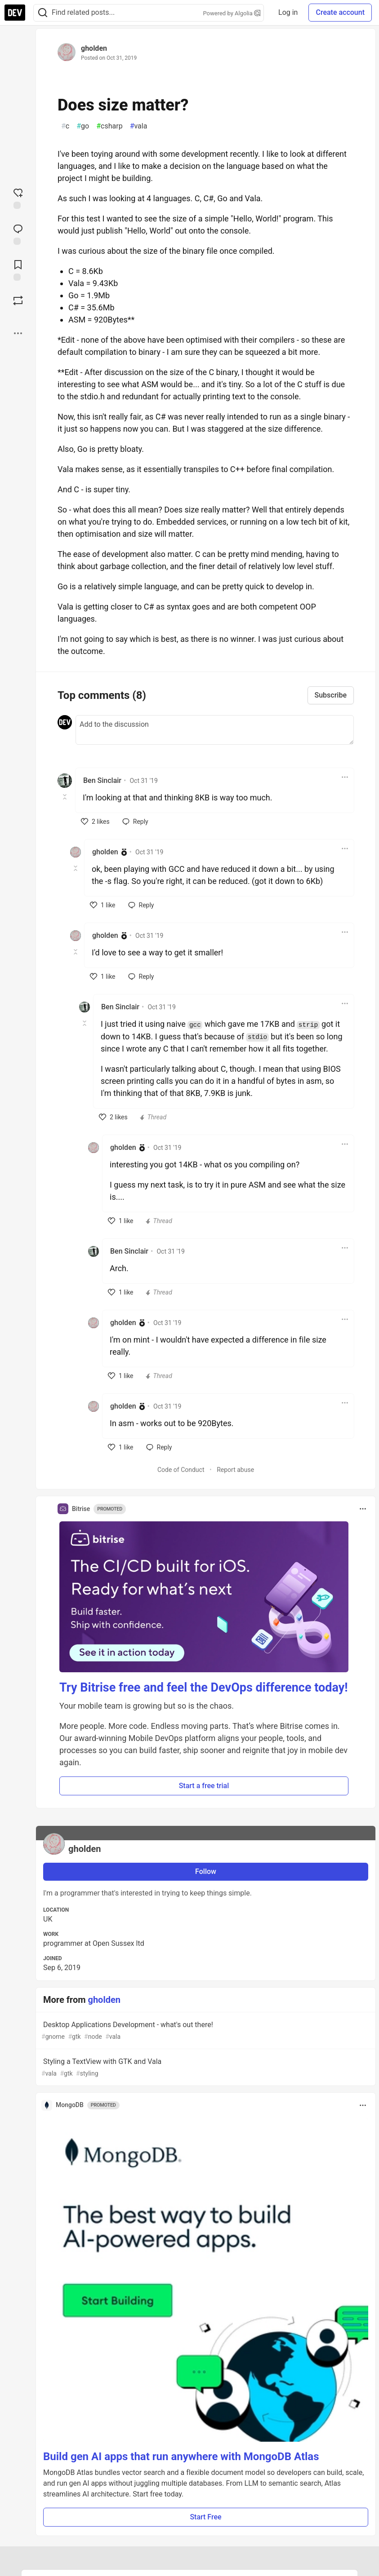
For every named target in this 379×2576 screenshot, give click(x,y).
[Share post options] (18, 333)
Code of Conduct (181, 1469)
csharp (109, 126)
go (82, 126)
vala (138, 126)
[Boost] (18, 300)
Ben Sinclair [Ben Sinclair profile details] (102, 780)
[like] (95, 821)
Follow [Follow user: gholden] (205, 1871)
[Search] (43, 12)
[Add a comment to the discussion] (214, 730)
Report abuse (235, 1469)
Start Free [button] (205, 2517)
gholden (94, 48)
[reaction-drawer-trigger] (18, 197)
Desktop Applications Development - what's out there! (204, 2030)
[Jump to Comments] (18, 233)
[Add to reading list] (18, 269)
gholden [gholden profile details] (105, 852)
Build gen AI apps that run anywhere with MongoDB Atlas (181, 2456)
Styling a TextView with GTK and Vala (204, 2067)
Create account (340, 12)
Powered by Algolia (232, 13)
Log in (288, 12)
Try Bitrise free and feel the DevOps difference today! (203, 1687)
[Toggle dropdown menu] (345, 777)
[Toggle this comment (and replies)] (65, 797)
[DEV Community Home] (15, 13)
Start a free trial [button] (204, 1785)
